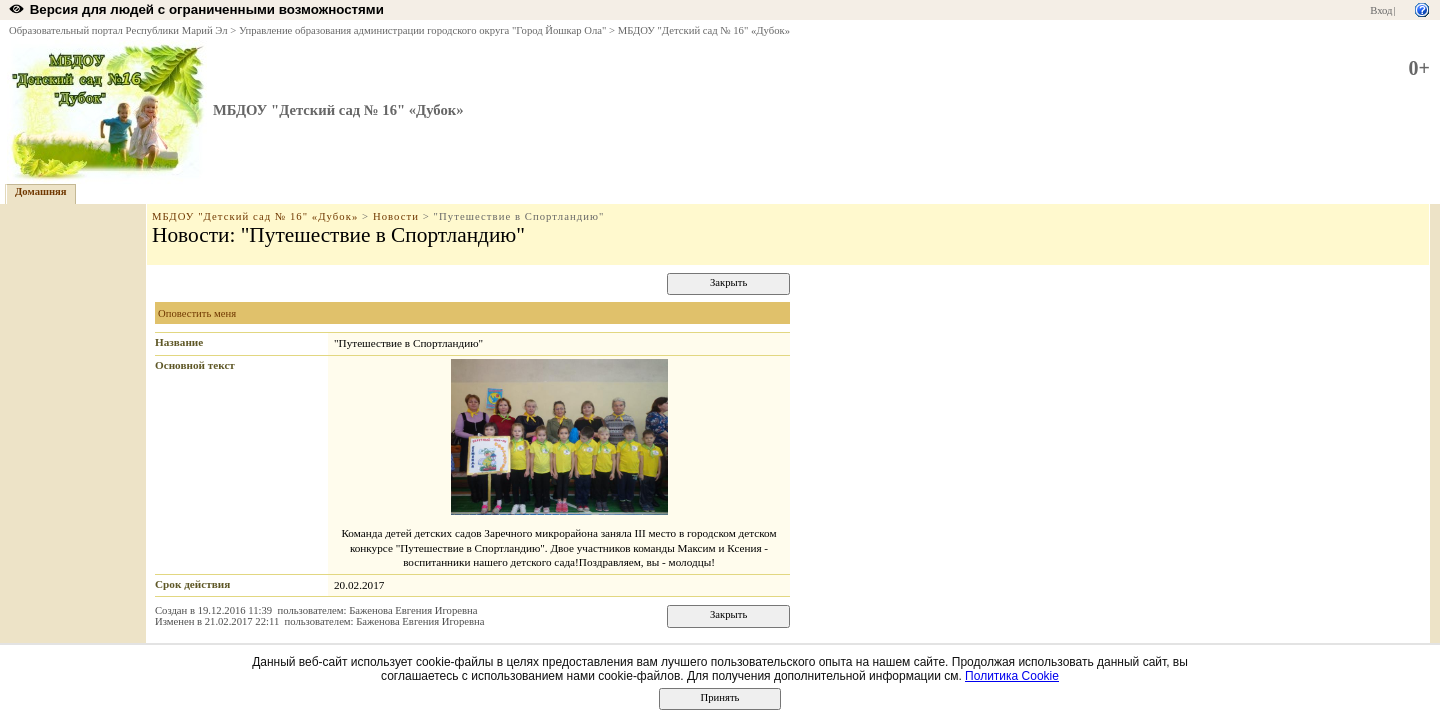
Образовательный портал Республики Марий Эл (118, 30)
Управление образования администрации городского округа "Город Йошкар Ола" (423, 30)
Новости (396, 216)
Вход (1381, 10)
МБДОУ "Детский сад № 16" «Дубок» (704, 30)
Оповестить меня (197, 313)
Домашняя (41, 191)
